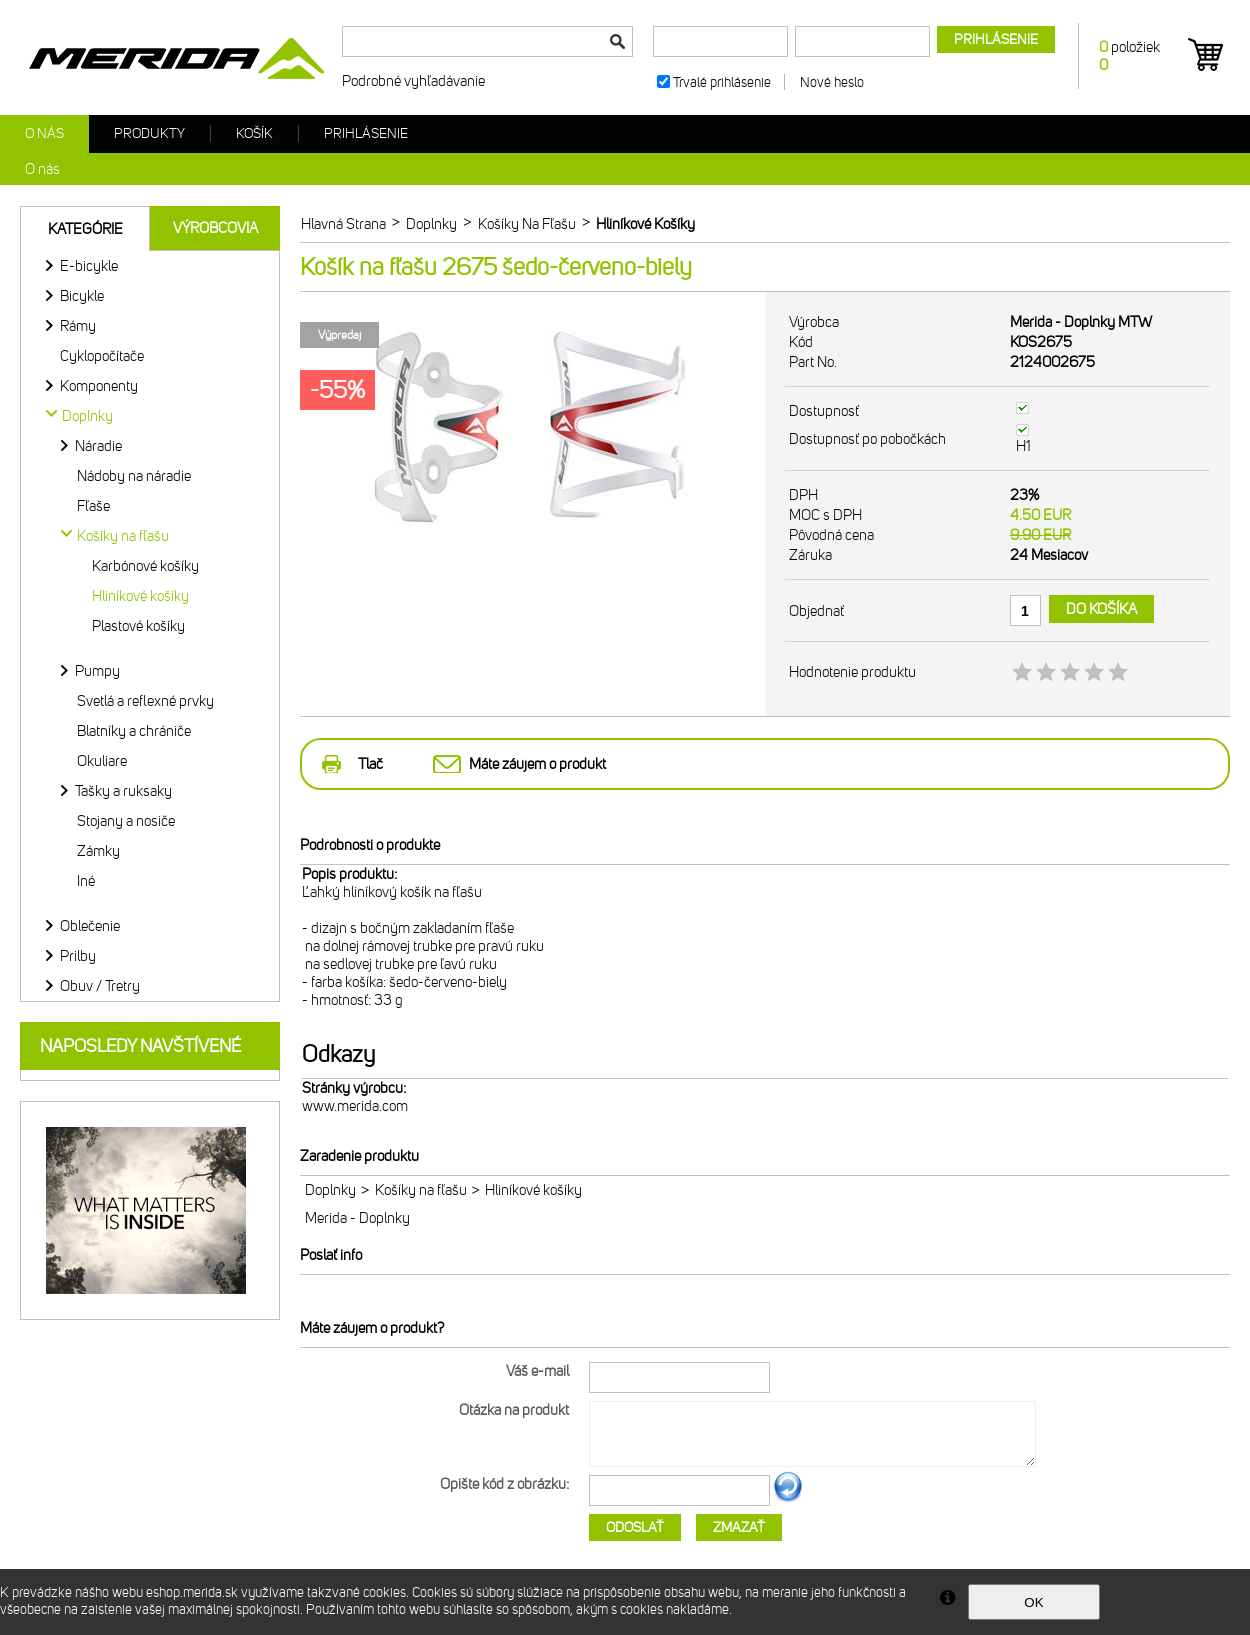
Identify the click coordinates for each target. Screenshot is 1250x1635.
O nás (44, 133)
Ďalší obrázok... (788, 1499)
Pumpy (97, 671)
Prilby (78, 956)
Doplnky (330, 1190)
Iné (86, 881)
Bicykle (82, 296)
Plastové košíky (138, 626)
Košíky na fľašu (421, 1190)
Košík (254, 133)
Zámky (98, 851)
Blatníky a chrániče (134, 731)
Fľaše (93, 506)
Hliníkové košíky (140, 596)
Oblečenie (90, 926)
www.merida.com (355, 1106)
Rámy (78, 326)
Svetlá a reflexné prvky (145, 701)
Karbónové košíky (145, 566)
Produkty (149, 133)
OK (1033, 1602)
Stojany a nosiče (126, 821)
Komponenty (99, 386)
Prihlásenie (366, 133)
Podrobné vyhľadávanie (413, 81)
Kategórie (85, 229)
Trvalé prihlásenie (722, 82)
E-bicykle (89, 266)
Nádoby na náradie (134, 476)
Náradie (98, 446)
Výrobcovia (215, 228)
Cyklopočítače (102, 356)
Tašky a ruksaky (123, 791)
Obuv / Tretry (100, 986)
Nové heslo (832, 82)
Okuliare (102, 761)
